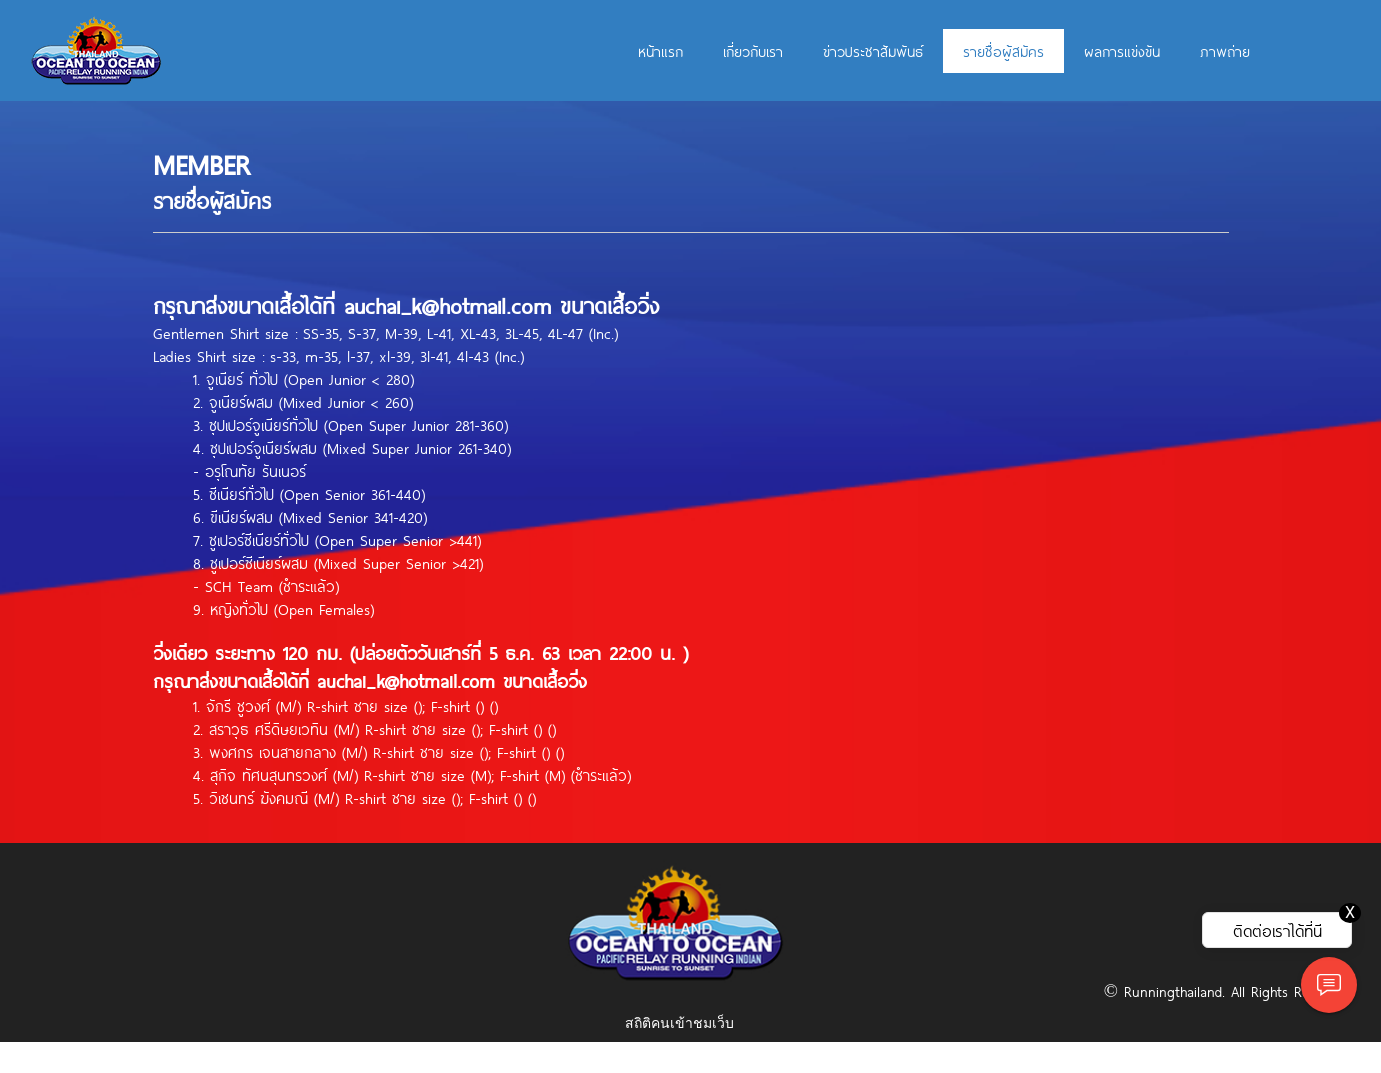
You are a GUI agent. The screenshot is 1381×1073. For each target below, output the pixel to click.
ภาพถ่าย (1225, 51)
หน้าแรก (660, 51)
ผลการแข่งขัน (1122, 51)
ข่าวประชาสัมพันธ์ (873, 51)
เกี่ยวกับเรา (753, 51)
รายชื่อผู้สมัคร (1003, 51)
